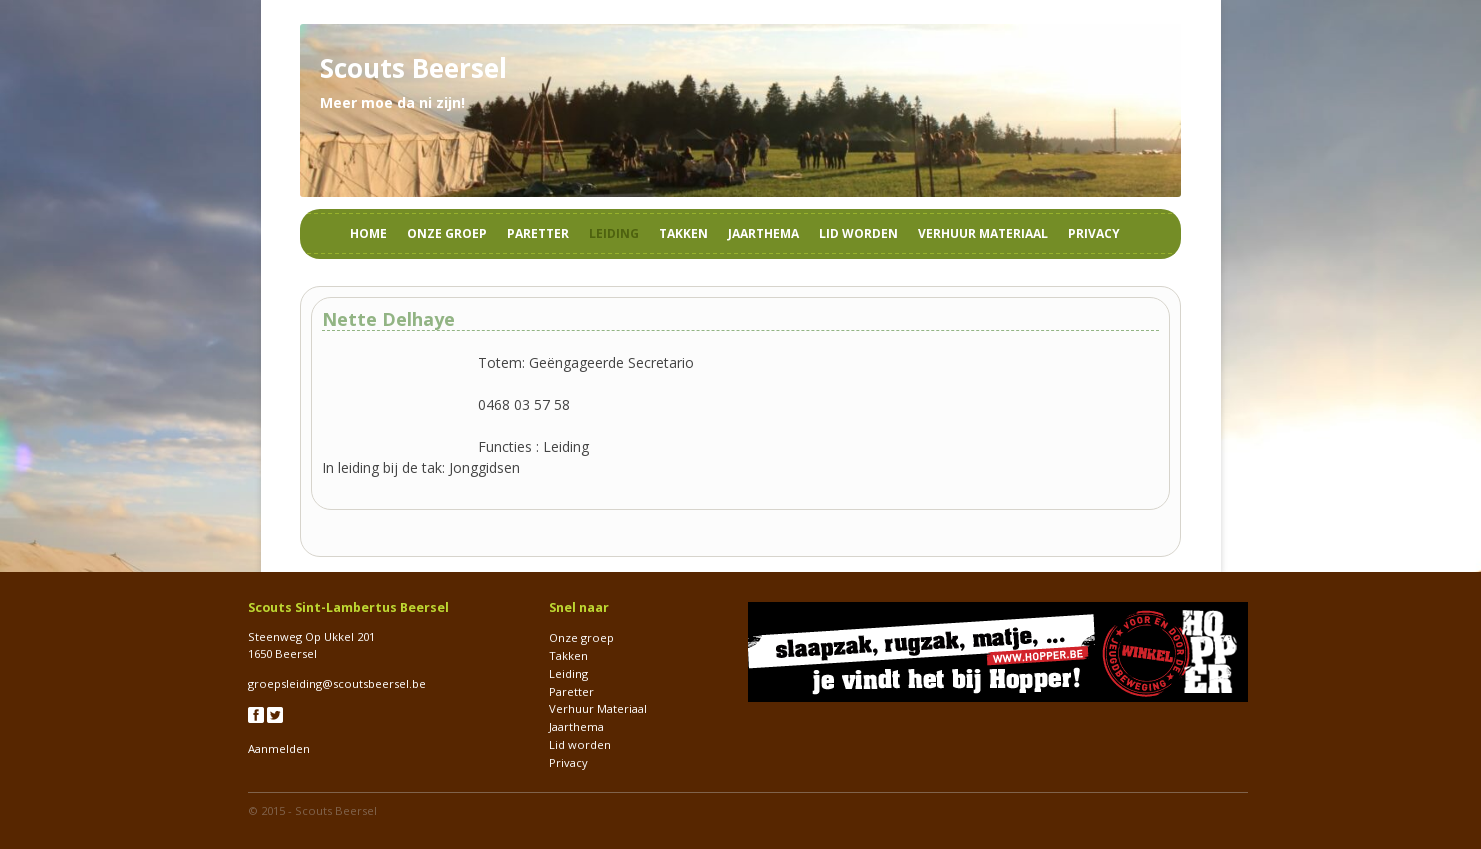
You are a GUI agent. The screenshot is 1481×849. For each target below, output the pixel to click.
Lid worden (858, 233)
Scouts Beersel (336, 810)
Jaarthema (763, 233)
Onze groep (447, 233)
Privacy (1094, 233)
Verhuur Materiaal (983, 233)
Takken (683, 233)
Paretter (538, 233)
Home (368, 233)
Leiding (614, 233)
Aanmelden (279, 748)
